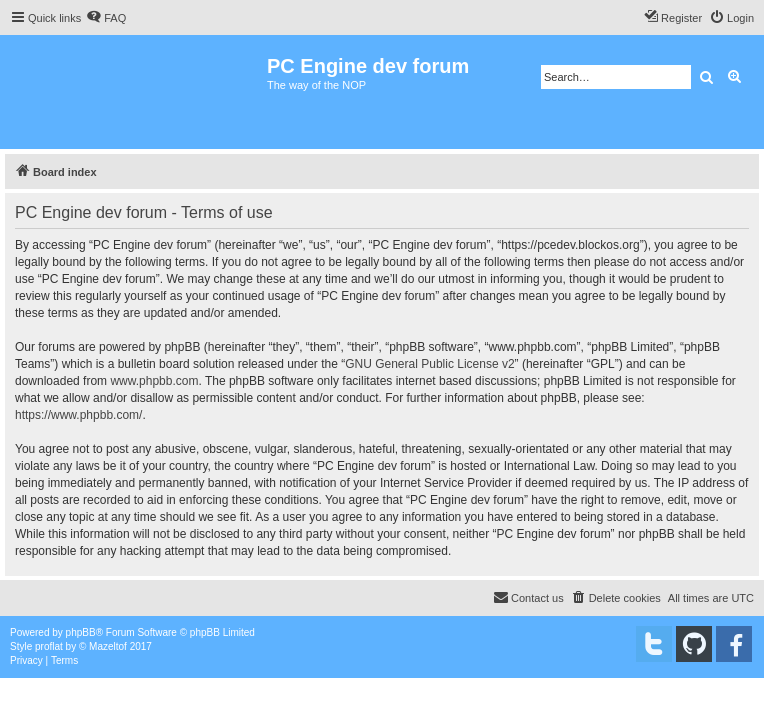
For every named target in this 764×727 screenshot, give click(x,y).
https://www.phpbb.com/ (78, 415)
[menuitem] (106, 18)
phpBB (81, 632)
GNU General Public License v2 (429, 364)
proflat (49, 646)
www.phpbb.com (154, 381)
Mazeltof (108, 646)
